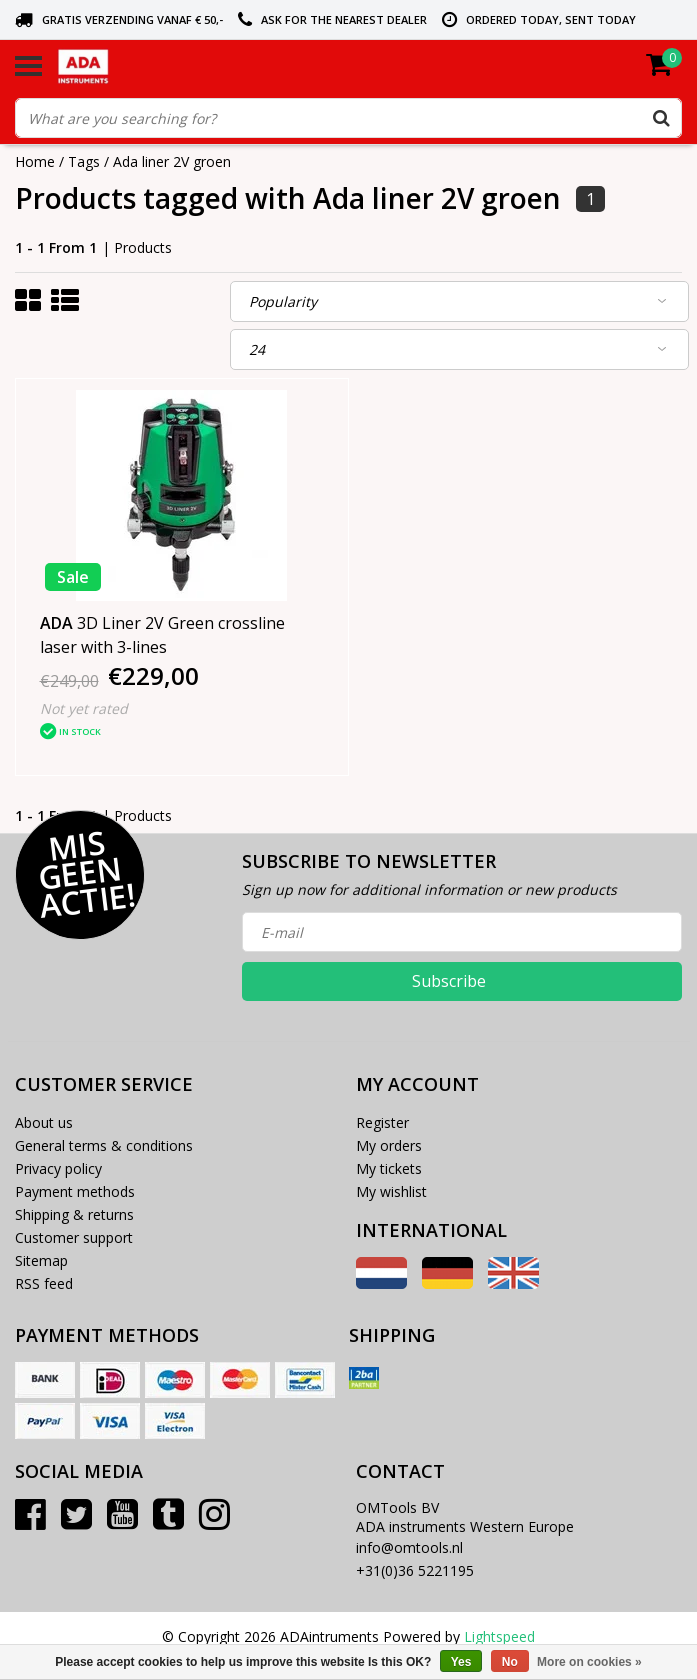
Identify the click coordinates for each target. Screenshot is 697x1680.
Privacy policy (58, 1168)
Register (382, 1122)
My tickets (389, 1168)
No (510, 1662)
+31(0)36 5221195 (415, 1570)
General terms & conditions (104, 1145)
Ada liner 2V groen (172, 161)
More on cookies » (589, 1662)
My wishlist (391, 1191)
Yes (461, 1662)
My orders (389, 1145)
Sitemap (41, 1260)
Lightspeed (499, 1636)
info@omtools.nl (409, 1547)
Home (35, 161)
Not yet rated (84, 708)
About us (44, 1122)
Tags (84, 161)
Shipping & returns (74, 1214)
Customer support (74, 1237)
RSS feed (44, 1283)
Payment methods (75, 1191)
